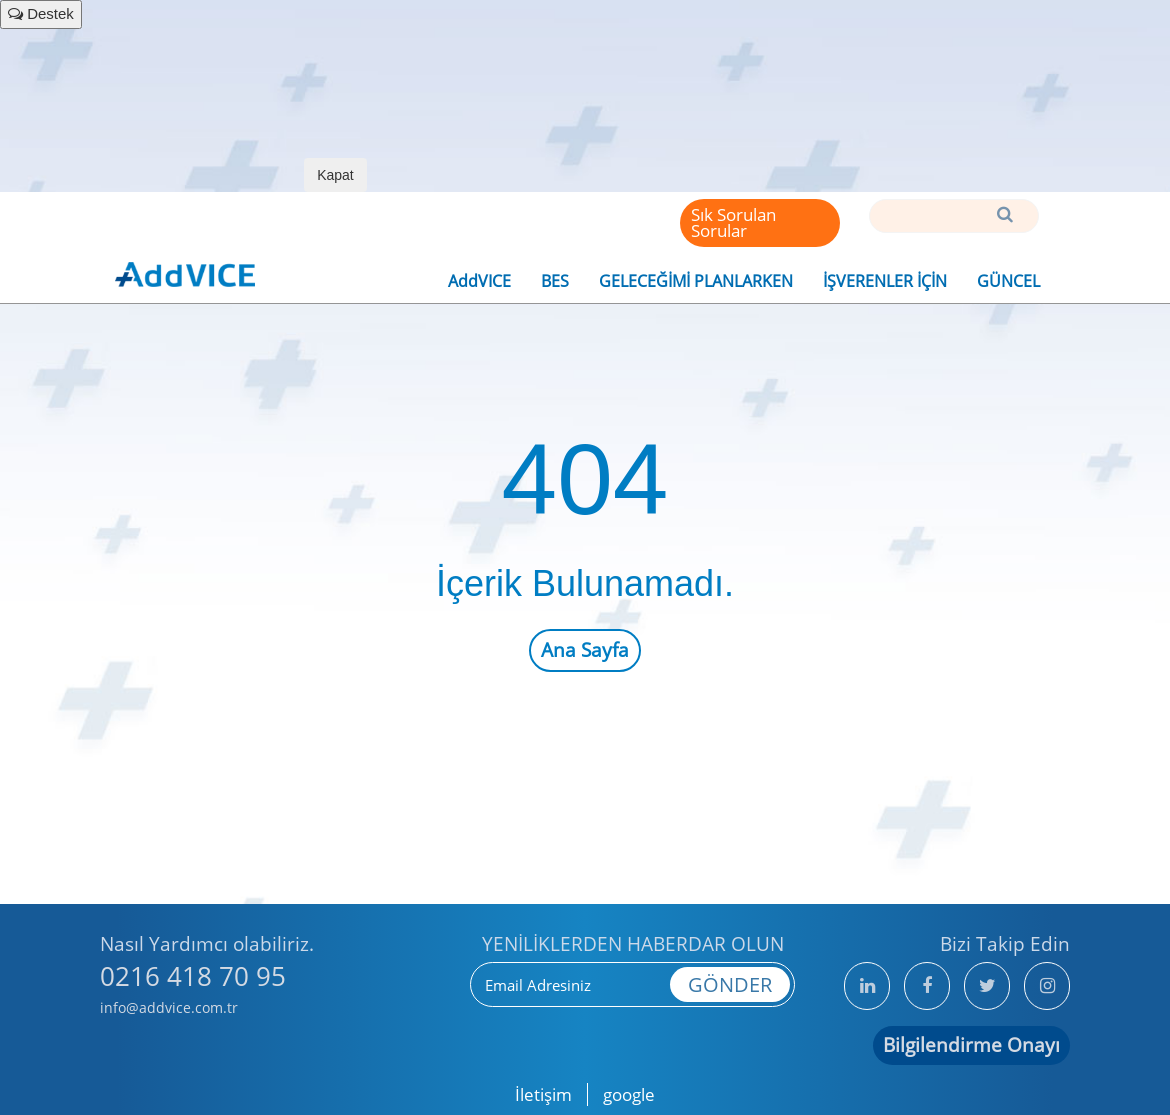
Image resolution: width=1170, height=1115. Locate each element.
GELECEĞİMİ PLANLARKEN (696, 281)
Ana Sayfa (585, 650)
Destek (41, 13)
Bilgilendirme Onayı (971, 1045)
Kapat (335, 175)
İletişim (543, 1094)
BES (555, 281)
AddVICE (479, 281)
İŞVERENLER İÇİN (885, 281)
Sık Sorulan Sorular (733, 222)
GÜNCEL (1008, 281)
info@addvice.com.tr (169, 1007)
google (629, 1094)
